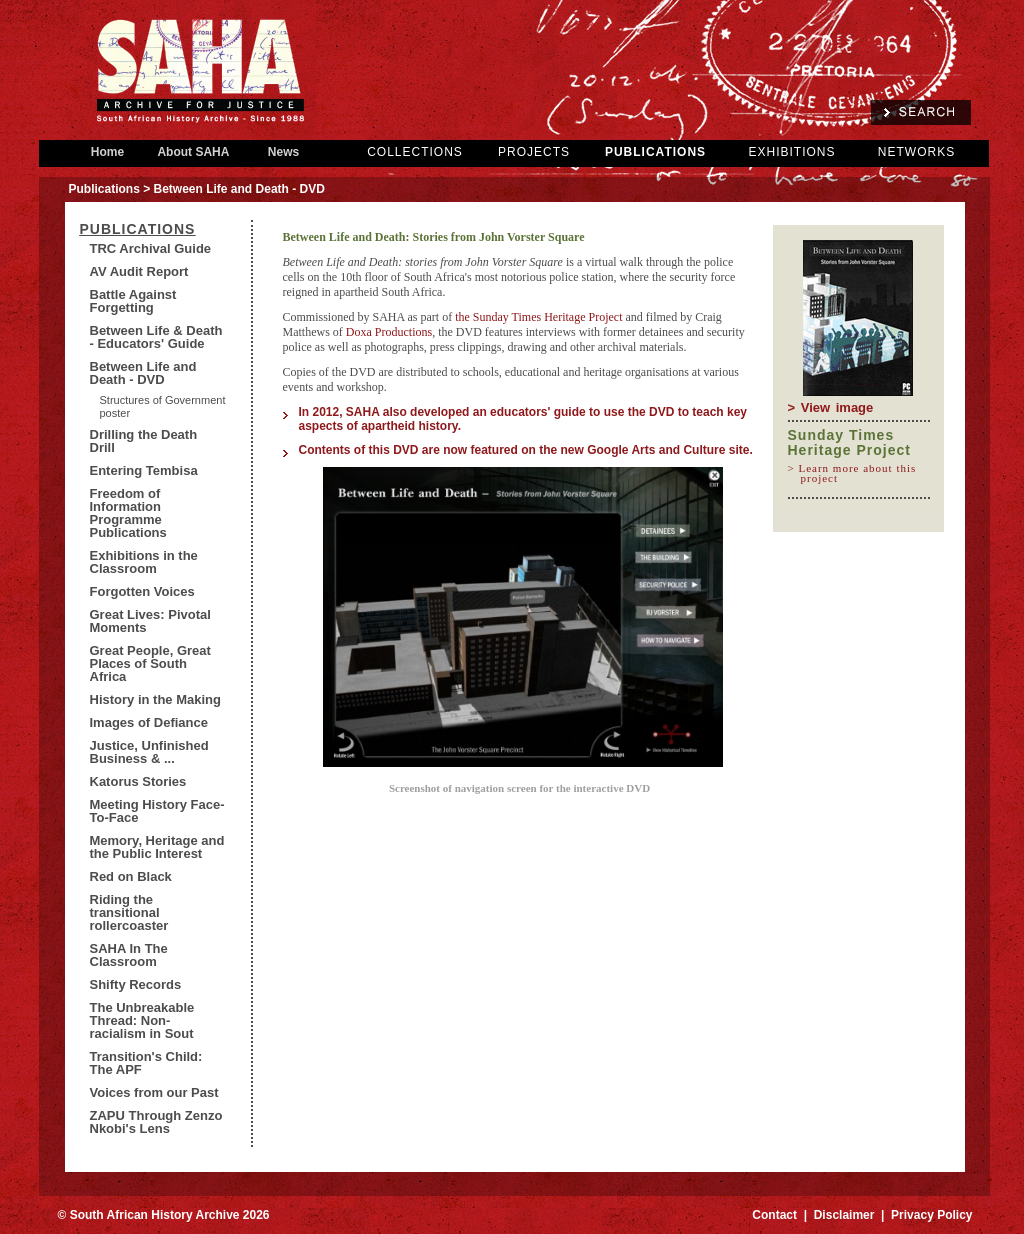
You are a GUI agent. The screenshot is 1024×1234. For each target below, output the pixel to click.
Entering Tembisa (144, 470)
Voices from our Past (154, 1092)
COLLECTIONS (415, 152)
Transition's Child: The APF (146, 1063)
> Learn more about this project (859, 473)
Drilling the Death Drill (144, 441)
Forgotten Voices (142, 591)
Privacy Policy (931, 1215)
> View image (831, 407)
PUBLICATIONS (655, 152)
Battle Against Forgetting (133, 301)
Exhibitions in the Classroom (144, 562)
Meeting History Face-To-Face (157, 811)
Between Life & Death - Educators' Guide (156, 337)
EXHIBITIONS (791, 152)
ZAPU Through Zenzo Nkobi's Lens (156, 1122)
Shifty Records (136, 984)
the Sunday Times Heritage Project (540, 317)
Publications (104, 189)
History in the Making (155, 699)
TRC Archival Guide (151, 248)
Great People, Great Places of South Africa (150, 663)
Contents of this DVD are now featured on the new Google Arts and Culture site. (528, 450)
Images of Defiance (149, 722)
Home (108, 152)
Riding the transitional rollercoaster (129, 912)
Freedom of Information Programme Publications (128, 513)
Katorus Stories (138, 781)
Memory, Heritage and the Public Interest (157, 847)
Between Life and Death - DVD (143, 373)
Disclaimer (844, 1215)
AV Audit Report (139, 271)
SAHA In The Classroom (129, 955)
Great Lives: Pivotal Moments (150, 621)
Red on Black (131, 876)
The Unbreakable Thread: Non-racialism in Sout (142, 1020)
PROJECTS (534, 152)
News (284, 152)
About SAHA (194, 152)
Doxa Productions (389, 332)
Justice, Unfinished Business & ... (149, 752)
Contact (774, 1215)
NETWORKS (916, 152)
